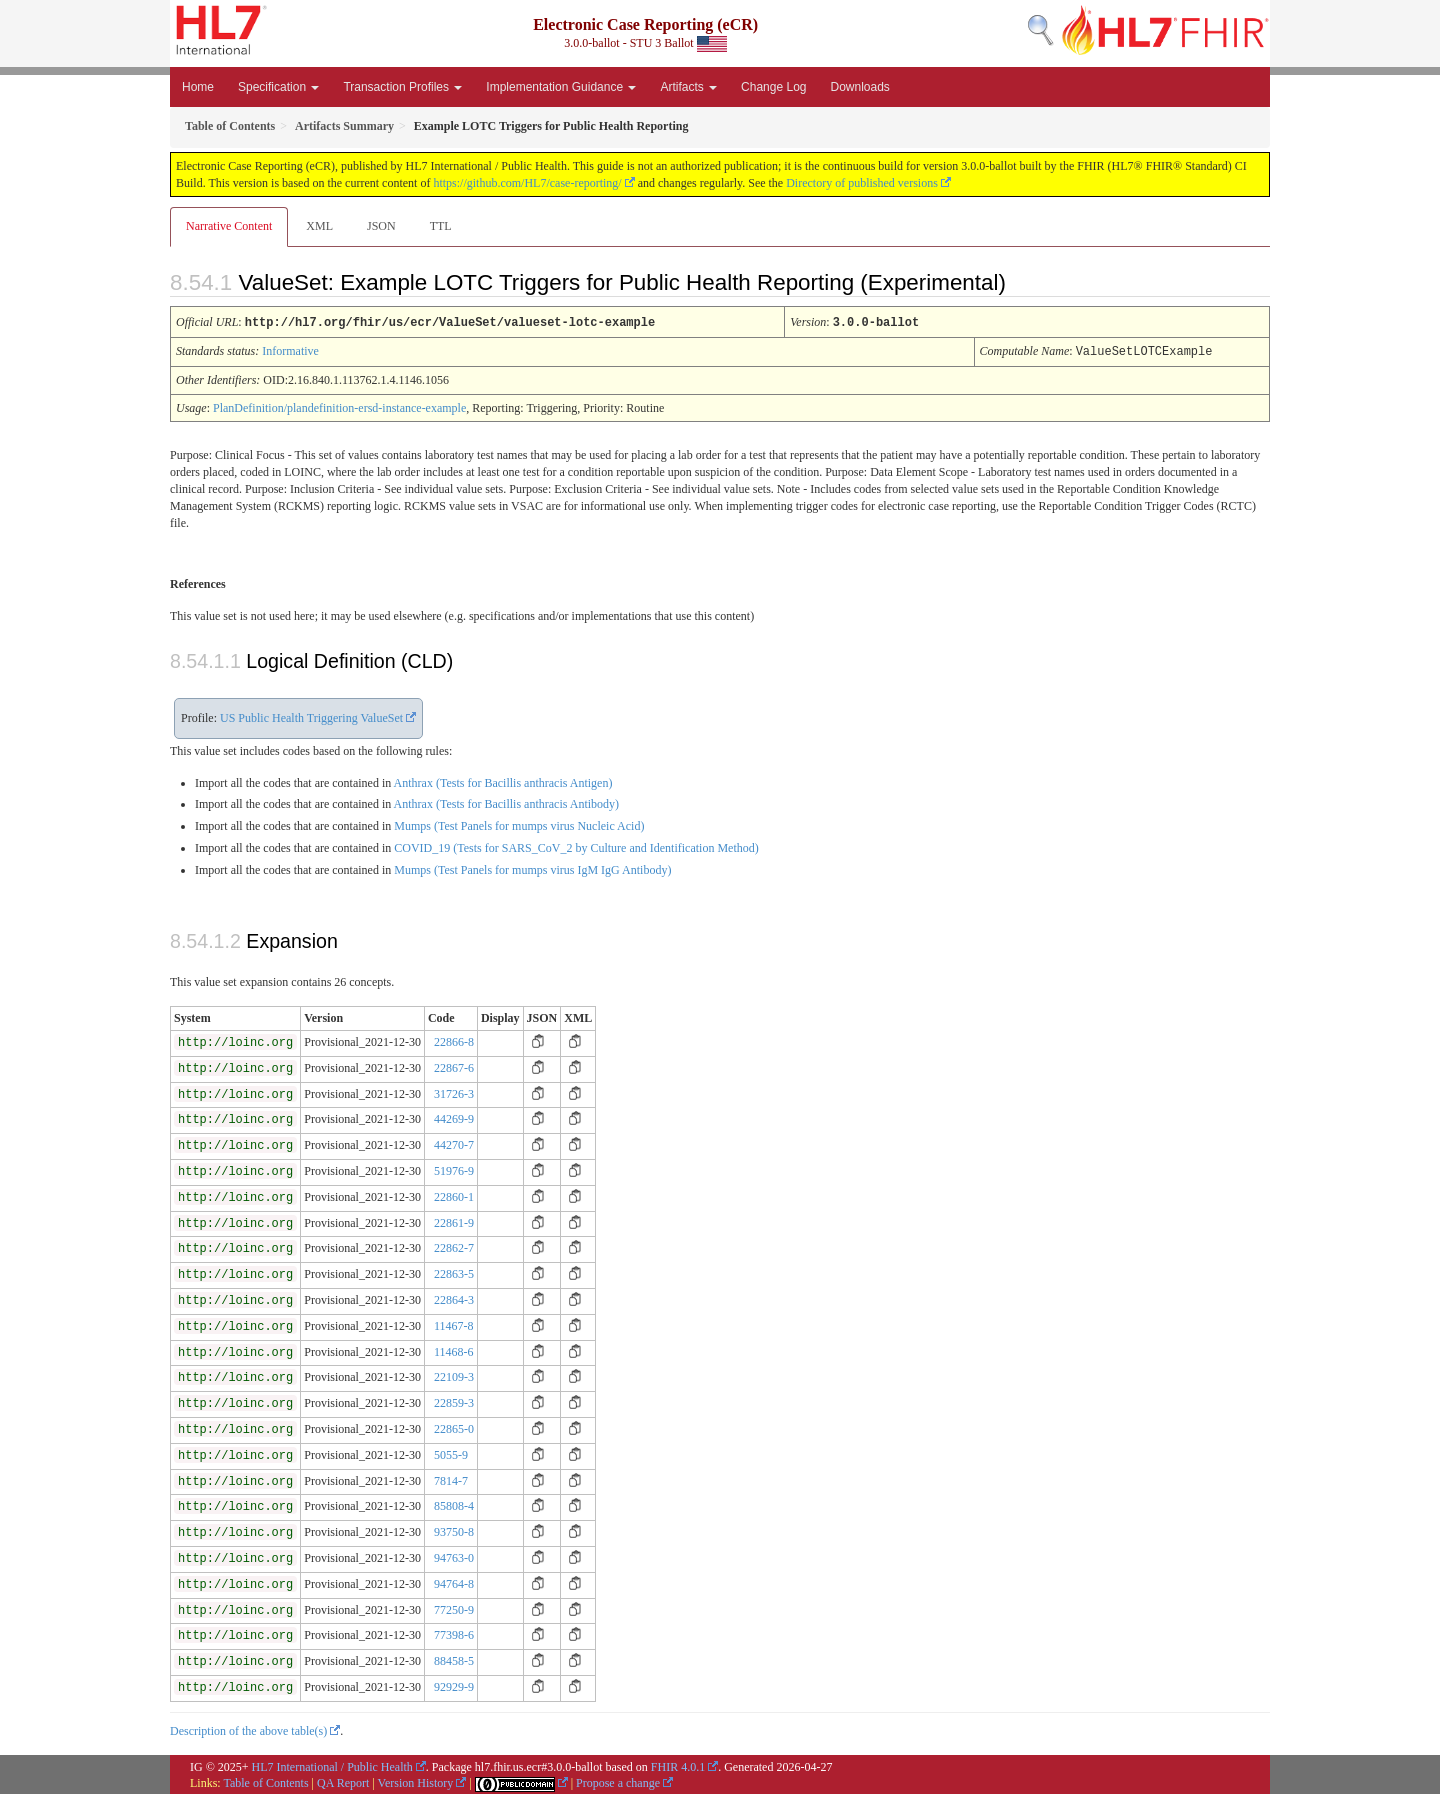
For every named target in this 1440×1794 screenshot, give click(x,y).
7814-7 (451, 1479)
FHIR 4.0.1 (678, 1765)
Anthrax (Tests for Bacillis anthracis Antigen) (503, 781)
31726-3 (454, 1092)
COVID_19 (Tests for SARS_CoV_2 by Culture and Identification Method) (576, 846)
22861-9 (454, 1221)
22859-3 (454, 1401)
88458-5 (454, 1659)
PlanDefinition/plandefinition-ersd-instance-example (339, 406)
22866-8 (454, 1040)
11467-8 (454, 1324)
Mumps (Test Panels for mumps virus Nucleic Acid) (519, 824)
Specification (278, 87)
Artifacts (688, 87)
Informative (290, 350)
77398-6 (454, 1633)
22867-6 (454, 1066)
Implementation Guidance (561, 87)
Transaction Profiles (402, 87)
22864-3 (454, 1298)
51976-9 (454, 1169)
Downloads (860, 87)
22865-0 (454, 1427)
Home (198, 87)
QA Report (343, 1781)
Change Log (773, 87)
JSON (381, 226)
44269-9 (454, 1117)
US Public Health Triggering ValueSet (311, 716)
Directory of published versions (862, 183)
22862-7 (454, 1246)
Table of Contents (265, 1781)
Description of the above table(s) (248, 1729)
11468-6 (454, 1350)
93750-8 (454, 1530)
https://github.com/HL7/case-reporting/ (527, 183)
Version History (416, 1781)
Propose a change (618, 1781)
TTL (441, 226)
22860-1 (454, 1195)
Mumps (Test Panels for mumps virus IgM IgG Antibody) (532, 868)
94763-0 (454, 1556)
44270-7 (454, 1143)
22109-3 (454, 1375)
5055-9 (451, 1453)
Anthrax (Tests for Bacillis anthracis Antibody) (506, 802)
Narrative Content (229, 226)
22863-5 (454, 1272)
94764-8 (454, 1582)
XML (319, 226)
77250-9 (454, 1608)
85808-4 (454, 1504)
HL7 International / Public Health (332, 1765)
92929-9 (454, 1685)
